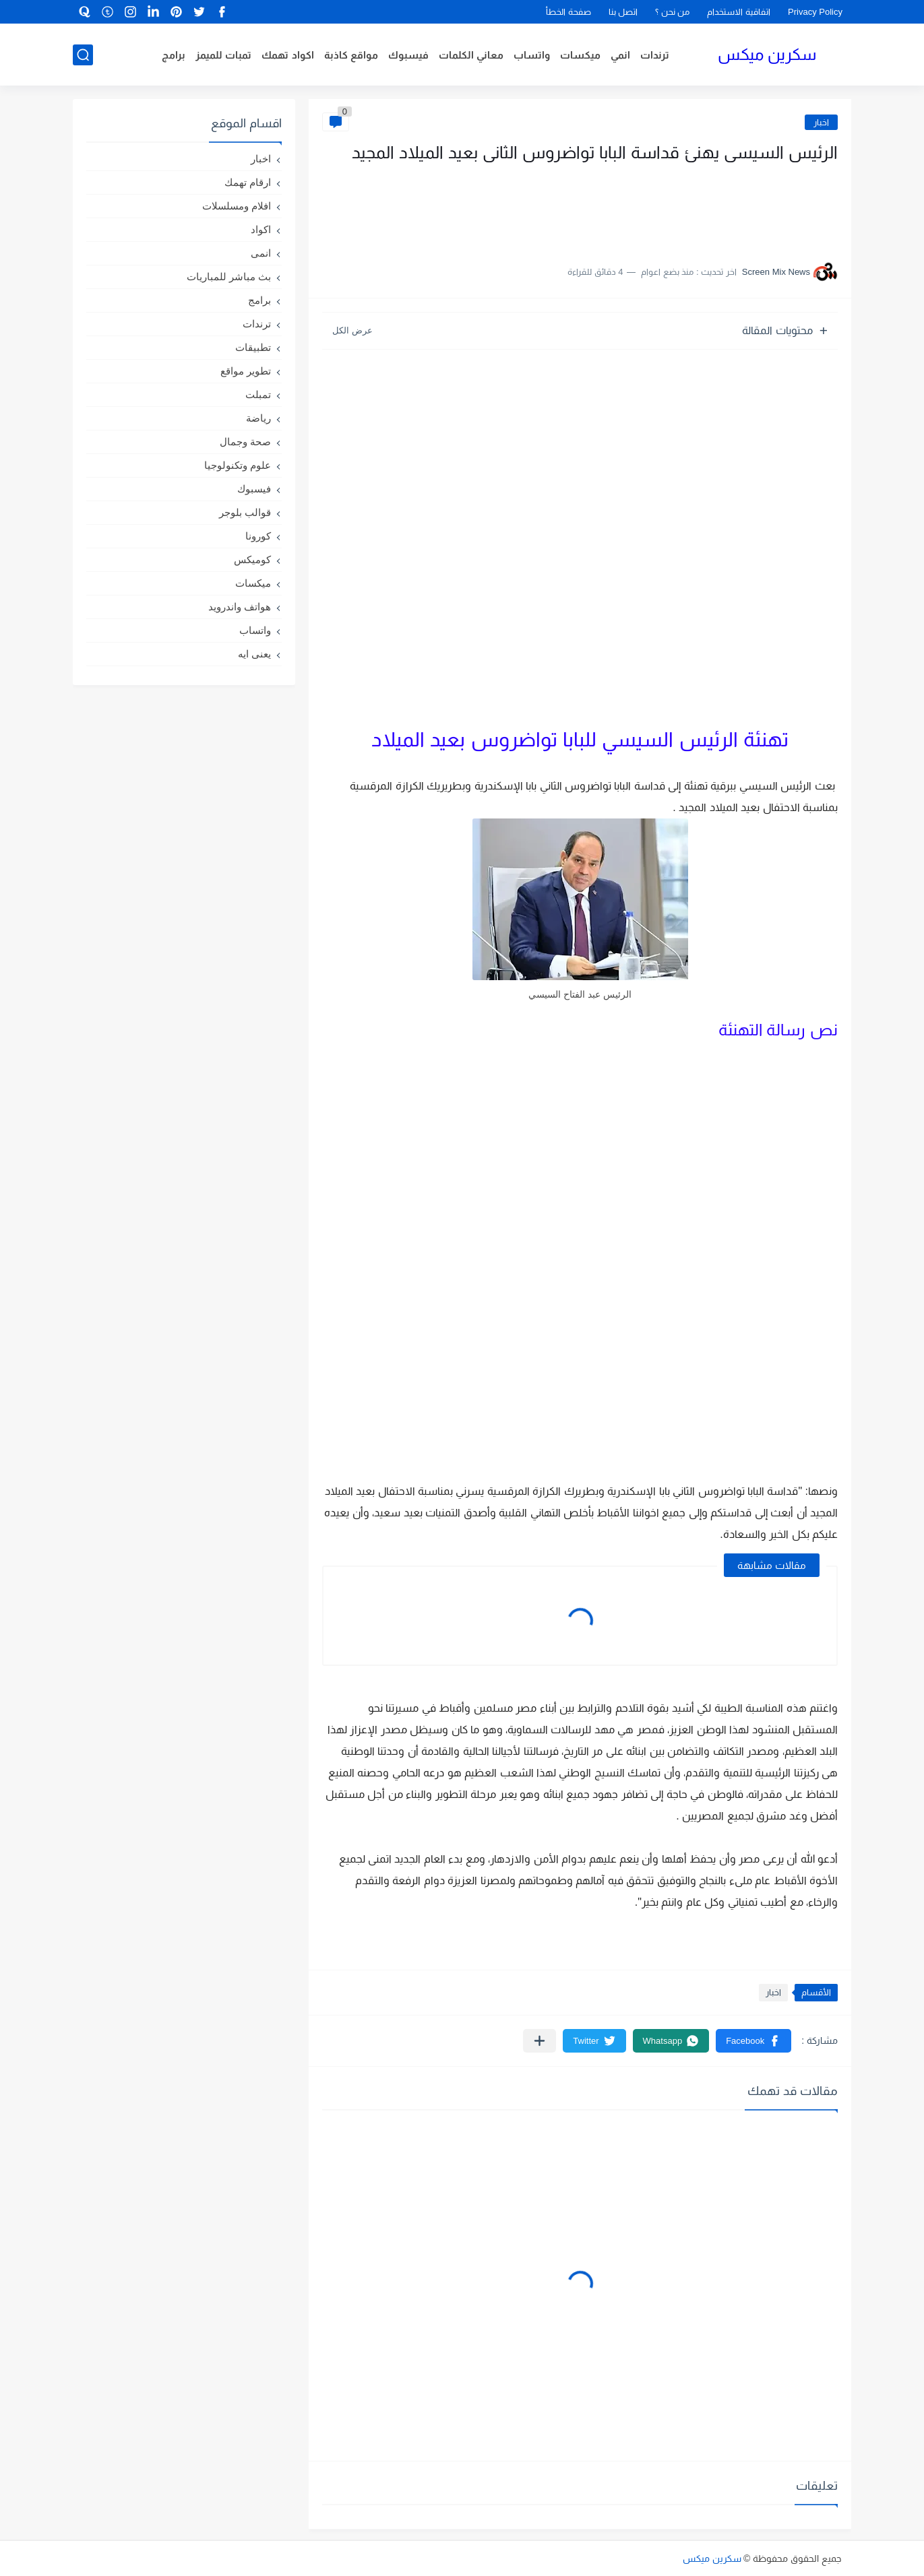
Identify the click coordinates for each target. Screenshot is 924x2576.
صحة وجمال (245, 441)
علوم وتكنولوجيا (237, 465)
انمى (261, 253)
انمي (620, 55)
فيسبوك (408, 55)
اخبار (821, 122)
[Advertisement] (703, 207)
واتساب (532, 55)
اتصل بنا (623, 12)
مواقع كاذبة (351, 55)
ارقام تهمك (247, 182)
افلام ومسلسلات (236, 206)
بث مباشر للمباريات (229, 276)
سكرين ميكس (767, 54)
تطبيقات (253, 347)
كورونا (258, 536)
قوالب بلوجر (245, 512)
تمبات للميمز (223, 55)
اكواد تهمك (287, 55)
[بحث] (83, 54)
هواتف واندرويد (239, 606)
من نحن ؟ (672, 12)
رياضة (258, 418)
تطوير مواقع (245, 371)
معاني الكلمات (471, 55)
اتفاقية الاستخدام (738, 12)
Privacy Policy (815, 12)
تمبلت (258, 394)
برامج (173, 55)
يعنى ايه (254, 653)
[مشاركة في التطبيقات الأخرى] (539, 2041)
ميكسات (580, 55)
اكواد (261, 229)
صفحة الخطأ (568, 12)
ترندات (654, 55)
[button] (753, 2041)
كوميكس (252, 559)
